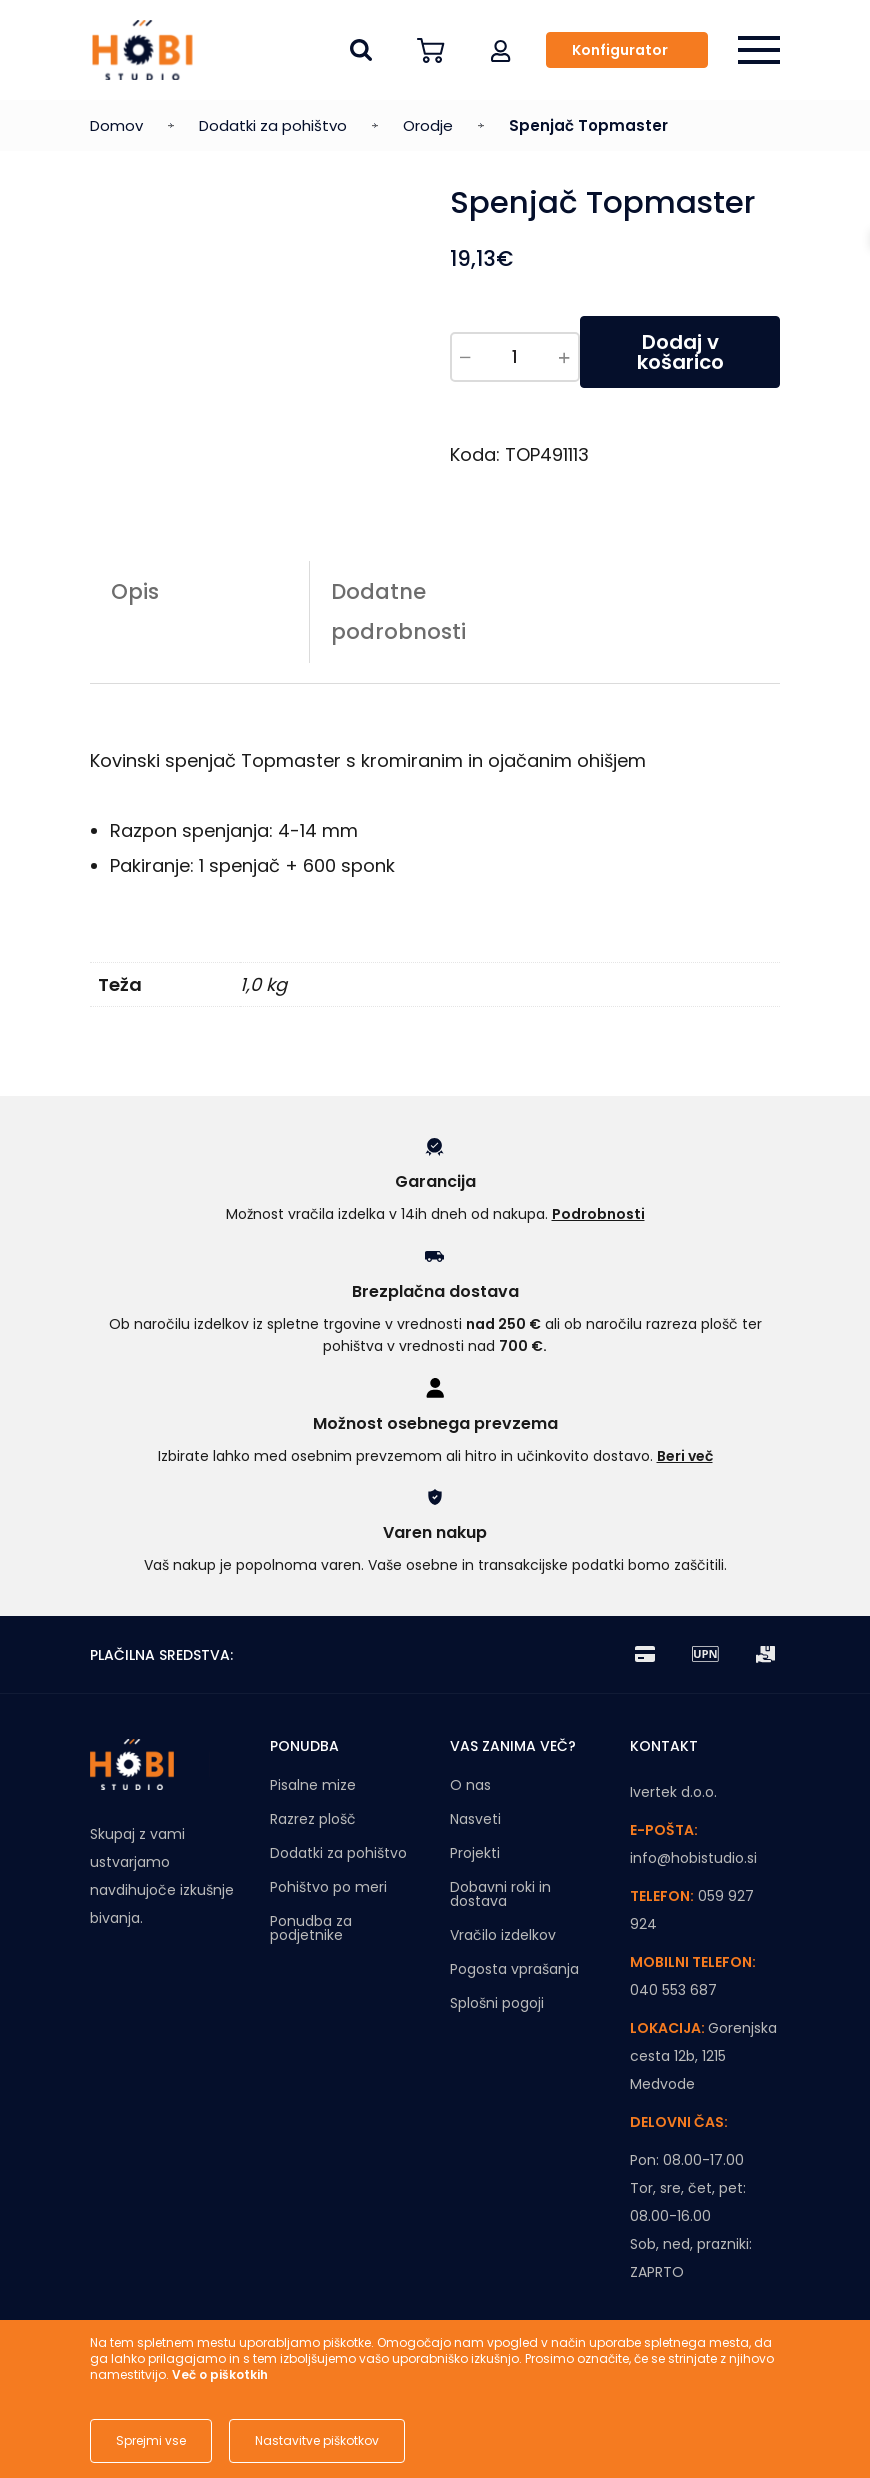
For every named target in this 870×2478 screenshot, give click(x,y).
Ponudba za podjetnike (311, 1928)
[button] (501, 50)
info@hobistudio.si (693, 1858)
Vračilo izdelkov (503, 1935)
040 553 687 (673, 1990)
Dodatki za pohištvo (273, 125)
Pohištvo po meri (328, 1887)
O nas (470, 1785)
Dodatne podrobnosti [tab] (398, 612)
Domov (116, 125)
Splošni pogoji (497, 2003)
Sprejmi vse (151, 2440)
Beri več (685, 1456)
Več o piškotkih (220, 2374)
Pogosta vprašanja (514, 1969)
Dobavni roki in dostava (500, 1894)
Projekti (475, 1853)
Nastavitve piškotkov (317, 2440)
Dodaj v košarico (680, 352)
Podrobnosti (598, 1214)
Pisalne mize (313, 1785)
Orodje (428, 125)
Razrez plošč (313, 1819)
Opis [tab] (135, 591)
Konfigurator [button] (620, 50)
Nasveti (475, 1819)
